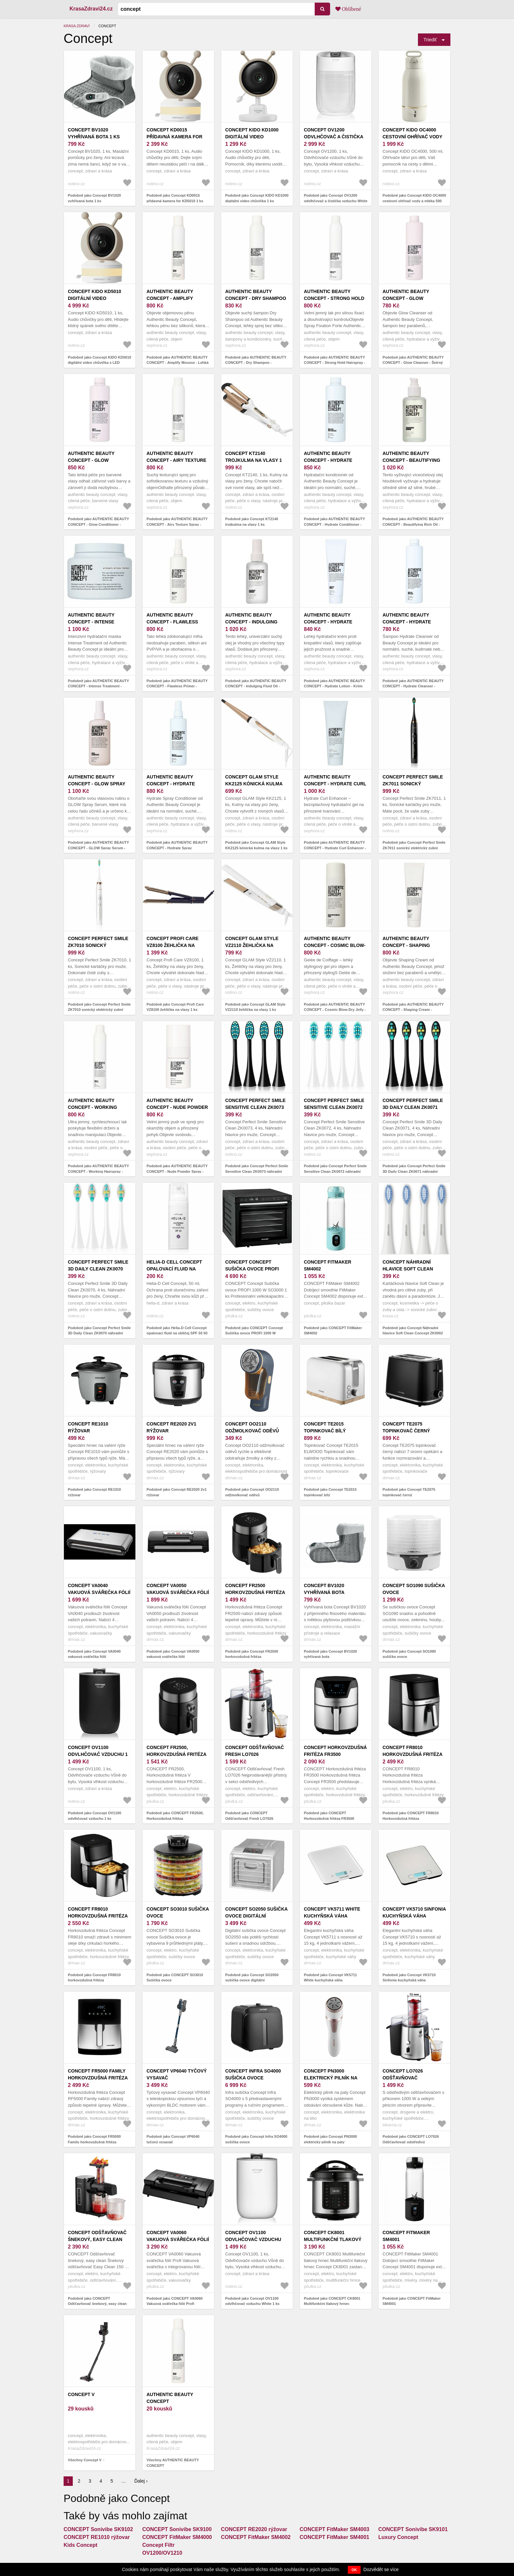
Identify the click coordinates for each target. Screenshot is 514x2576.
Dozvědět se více (381, 2569)
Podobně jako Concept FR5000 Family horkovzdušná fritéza (94, 2139)
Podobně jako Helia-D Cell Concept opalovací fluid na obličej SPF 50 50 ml (177, 1333)
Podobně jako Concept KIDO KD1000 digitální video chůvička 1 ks (256, 198)
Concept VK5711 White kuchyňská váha (332, 1912)
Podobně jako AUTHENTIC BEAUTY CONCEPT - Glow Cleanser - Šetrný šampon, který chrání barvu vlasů (413, 362)
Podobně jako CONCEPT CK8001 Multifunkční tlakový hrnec (332, 2301)
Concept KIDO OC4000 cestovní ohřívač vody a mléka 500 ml (412, 136)
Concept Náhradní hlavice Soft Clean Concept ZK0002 (408, 1268)
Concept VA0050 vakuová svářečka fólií (178, 1589)
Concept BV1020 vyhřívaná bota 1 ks (94, 133)
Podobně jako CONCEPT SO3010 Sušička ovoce (175, 1977)
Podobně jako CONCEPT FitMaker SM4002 (333, 1330)
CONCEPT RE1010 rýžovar (97, 2537)
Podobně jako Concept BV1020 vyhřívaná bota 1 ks (94, 198)
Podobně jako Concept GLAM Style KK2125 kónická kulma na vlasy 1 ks (256, 845)
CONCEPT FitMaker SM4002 (327, 1265)
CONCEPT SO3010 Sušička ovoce (178, 1912)
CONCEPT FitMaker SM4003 (334, 2529)
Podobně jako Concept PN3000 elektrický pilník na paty (330, 2139)
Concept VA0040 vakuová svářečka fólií (99, 1589)
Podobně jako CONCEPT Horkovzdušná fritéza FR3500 (329, 1815)
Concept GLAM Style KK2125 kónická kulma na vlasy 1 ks (254, 783)
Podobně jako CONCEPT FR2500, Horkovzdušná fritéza (175, 1815)
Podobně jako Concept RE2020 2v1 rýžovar (177, 1492)
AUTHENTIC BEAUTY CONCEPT (170, 2398)
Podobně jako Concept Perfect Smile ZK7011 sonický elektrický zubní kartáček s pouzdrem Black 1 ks (414, 847)
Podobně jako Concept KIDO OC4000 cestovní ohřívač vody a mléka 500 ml (414, 200)
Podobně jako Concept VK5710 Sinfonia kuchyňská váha (409, 1977)
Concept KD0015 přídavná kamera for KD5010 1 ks (174, 136)
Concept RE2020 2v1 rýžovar (171, 1427)
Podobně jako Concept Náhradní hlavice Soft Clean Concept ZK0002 (413, 1330)
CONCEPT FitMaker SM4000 (177, 2537)
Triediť (430, 39)
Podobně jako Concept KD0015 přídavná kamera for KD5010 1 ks (175, 198)
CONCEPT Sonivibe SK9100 (177, 2529)
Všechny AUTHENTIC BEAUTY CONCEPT (173, 2463)
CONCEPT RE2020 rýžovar (254, 2529)
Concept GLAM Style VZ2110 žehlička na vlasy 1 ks (252, 945)
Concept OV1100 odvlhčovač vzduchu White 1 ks (253, 2239)
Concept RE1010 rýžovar (88, 1427)
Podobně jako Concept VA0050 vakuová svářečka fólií (173, 1654)
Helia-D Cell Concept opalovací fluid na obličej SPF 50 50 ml (174, 1268)
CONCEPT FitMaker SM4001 (406, 2236)
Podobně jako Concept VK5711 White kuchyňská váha (330, 1977)
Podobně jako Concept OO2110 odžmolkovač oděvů (252, 1492)
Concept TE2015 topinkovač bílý (325, 1427)
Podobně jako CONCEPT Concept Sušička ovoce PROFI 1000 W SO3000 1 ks (254, 1333)
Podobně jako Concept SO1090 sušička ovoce (409, 1654)
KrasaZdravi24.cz (91, 8)
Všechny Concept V (85, 2460)
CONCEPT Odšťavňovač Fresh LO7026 (254, 1751)
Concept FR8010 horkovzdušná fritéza (98, 1912)
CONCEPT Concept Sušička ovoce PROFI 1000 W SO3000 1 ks (252, 1268)
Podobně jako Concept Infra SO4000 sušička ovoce (256, 2139)
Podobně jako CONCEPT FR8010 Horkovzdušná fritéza (411, 1815)
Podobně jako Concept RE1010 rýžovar (94, 1492)
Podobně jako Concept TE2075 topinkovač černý (409, 1492)
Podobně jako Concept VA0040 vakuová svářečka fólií (94, 1654)
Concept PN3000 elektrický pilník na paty (330, 2077)
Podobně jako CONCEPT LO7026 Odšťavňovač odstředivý (411, 2139)
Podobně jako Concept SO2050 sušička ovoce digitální (252, 1977)
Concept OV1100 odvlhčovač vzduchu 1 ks (98, 1754)
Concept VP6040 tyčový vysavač (177, 2074)
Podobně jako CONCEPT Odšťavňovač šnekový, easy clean (97, 2301)
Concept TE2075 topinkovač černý (406, 1427)
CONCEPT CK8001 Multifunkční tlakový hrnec (333, 2239)
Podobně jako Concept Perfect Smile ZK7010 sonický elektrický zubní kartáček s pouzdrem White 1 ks (99, 1009)
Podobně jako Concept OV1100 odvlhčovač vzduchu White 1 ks (252, 2301)
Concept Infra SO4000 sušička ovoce (253, 2074)
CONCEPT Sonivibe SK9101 (413, 2529)
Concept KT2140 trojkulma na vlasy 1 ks (253, 460)
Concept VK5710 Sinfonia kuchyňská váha (414, 1912)
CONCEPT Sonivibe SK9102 (98, 2529)
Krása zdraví (76, 26)
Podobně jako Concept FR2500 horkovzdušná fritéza (251, 1654)
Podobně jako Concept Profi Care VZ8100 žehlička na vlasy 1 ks (175, 1007)
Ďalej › (141, 2481)
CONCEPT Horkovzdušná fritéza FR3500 (335, 1751)
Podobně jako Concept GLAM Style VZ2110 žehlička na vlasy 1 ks (255, 1007)
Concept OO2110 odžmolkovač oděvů (252, 1427)
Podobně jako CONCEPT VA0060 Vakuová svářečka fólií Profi (175, 2301)
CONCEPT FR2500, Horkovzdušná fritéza (177, 1751)
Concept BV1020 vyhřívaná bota (324, 1589)
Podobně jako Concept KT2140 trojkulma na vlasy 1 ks (251, 521)
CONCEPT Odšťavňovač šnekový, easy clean (97, 2236)
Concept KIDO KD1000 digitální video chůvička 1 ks (252, 136)
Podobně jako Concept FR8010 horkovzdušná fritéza (94, 1977)
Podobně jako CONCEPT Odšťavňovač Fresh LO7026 (249, 1815)
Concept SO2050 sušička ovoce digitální (256, 1912)
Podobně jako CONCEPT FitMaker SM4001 (412, 2301)
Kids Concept (80, 2545)
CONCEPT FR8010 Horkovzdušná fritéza (413, 1751)
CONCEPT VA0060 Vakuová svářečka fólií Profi (178, 2239)
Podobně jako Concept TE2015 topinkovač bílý (330, 1492)
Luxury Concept (398, 2537)
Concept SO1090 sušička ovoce (414, 1589)
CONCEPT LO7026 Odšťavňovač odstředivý (403, 2077)
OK (354, 2570)
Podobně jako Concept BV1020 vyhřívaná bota (330, 1654)
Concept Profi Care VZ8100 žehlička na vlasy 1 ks (173, 945)
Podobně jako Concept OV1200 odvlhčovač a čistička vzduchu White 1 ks (335, 200)
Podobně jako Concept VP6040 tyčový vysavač (173, 2139)
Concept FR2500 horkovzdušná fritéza (255, 1589)
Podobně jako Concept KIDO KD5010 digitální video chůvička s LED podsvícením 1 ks (99, 362)
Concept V (81, 2394)
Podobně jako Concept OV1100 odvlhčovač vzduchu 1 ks (94, 1815)
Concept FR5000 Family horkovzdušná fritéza (98, 2074)
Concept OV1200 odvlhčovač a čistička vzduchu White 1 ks (333, 136)
